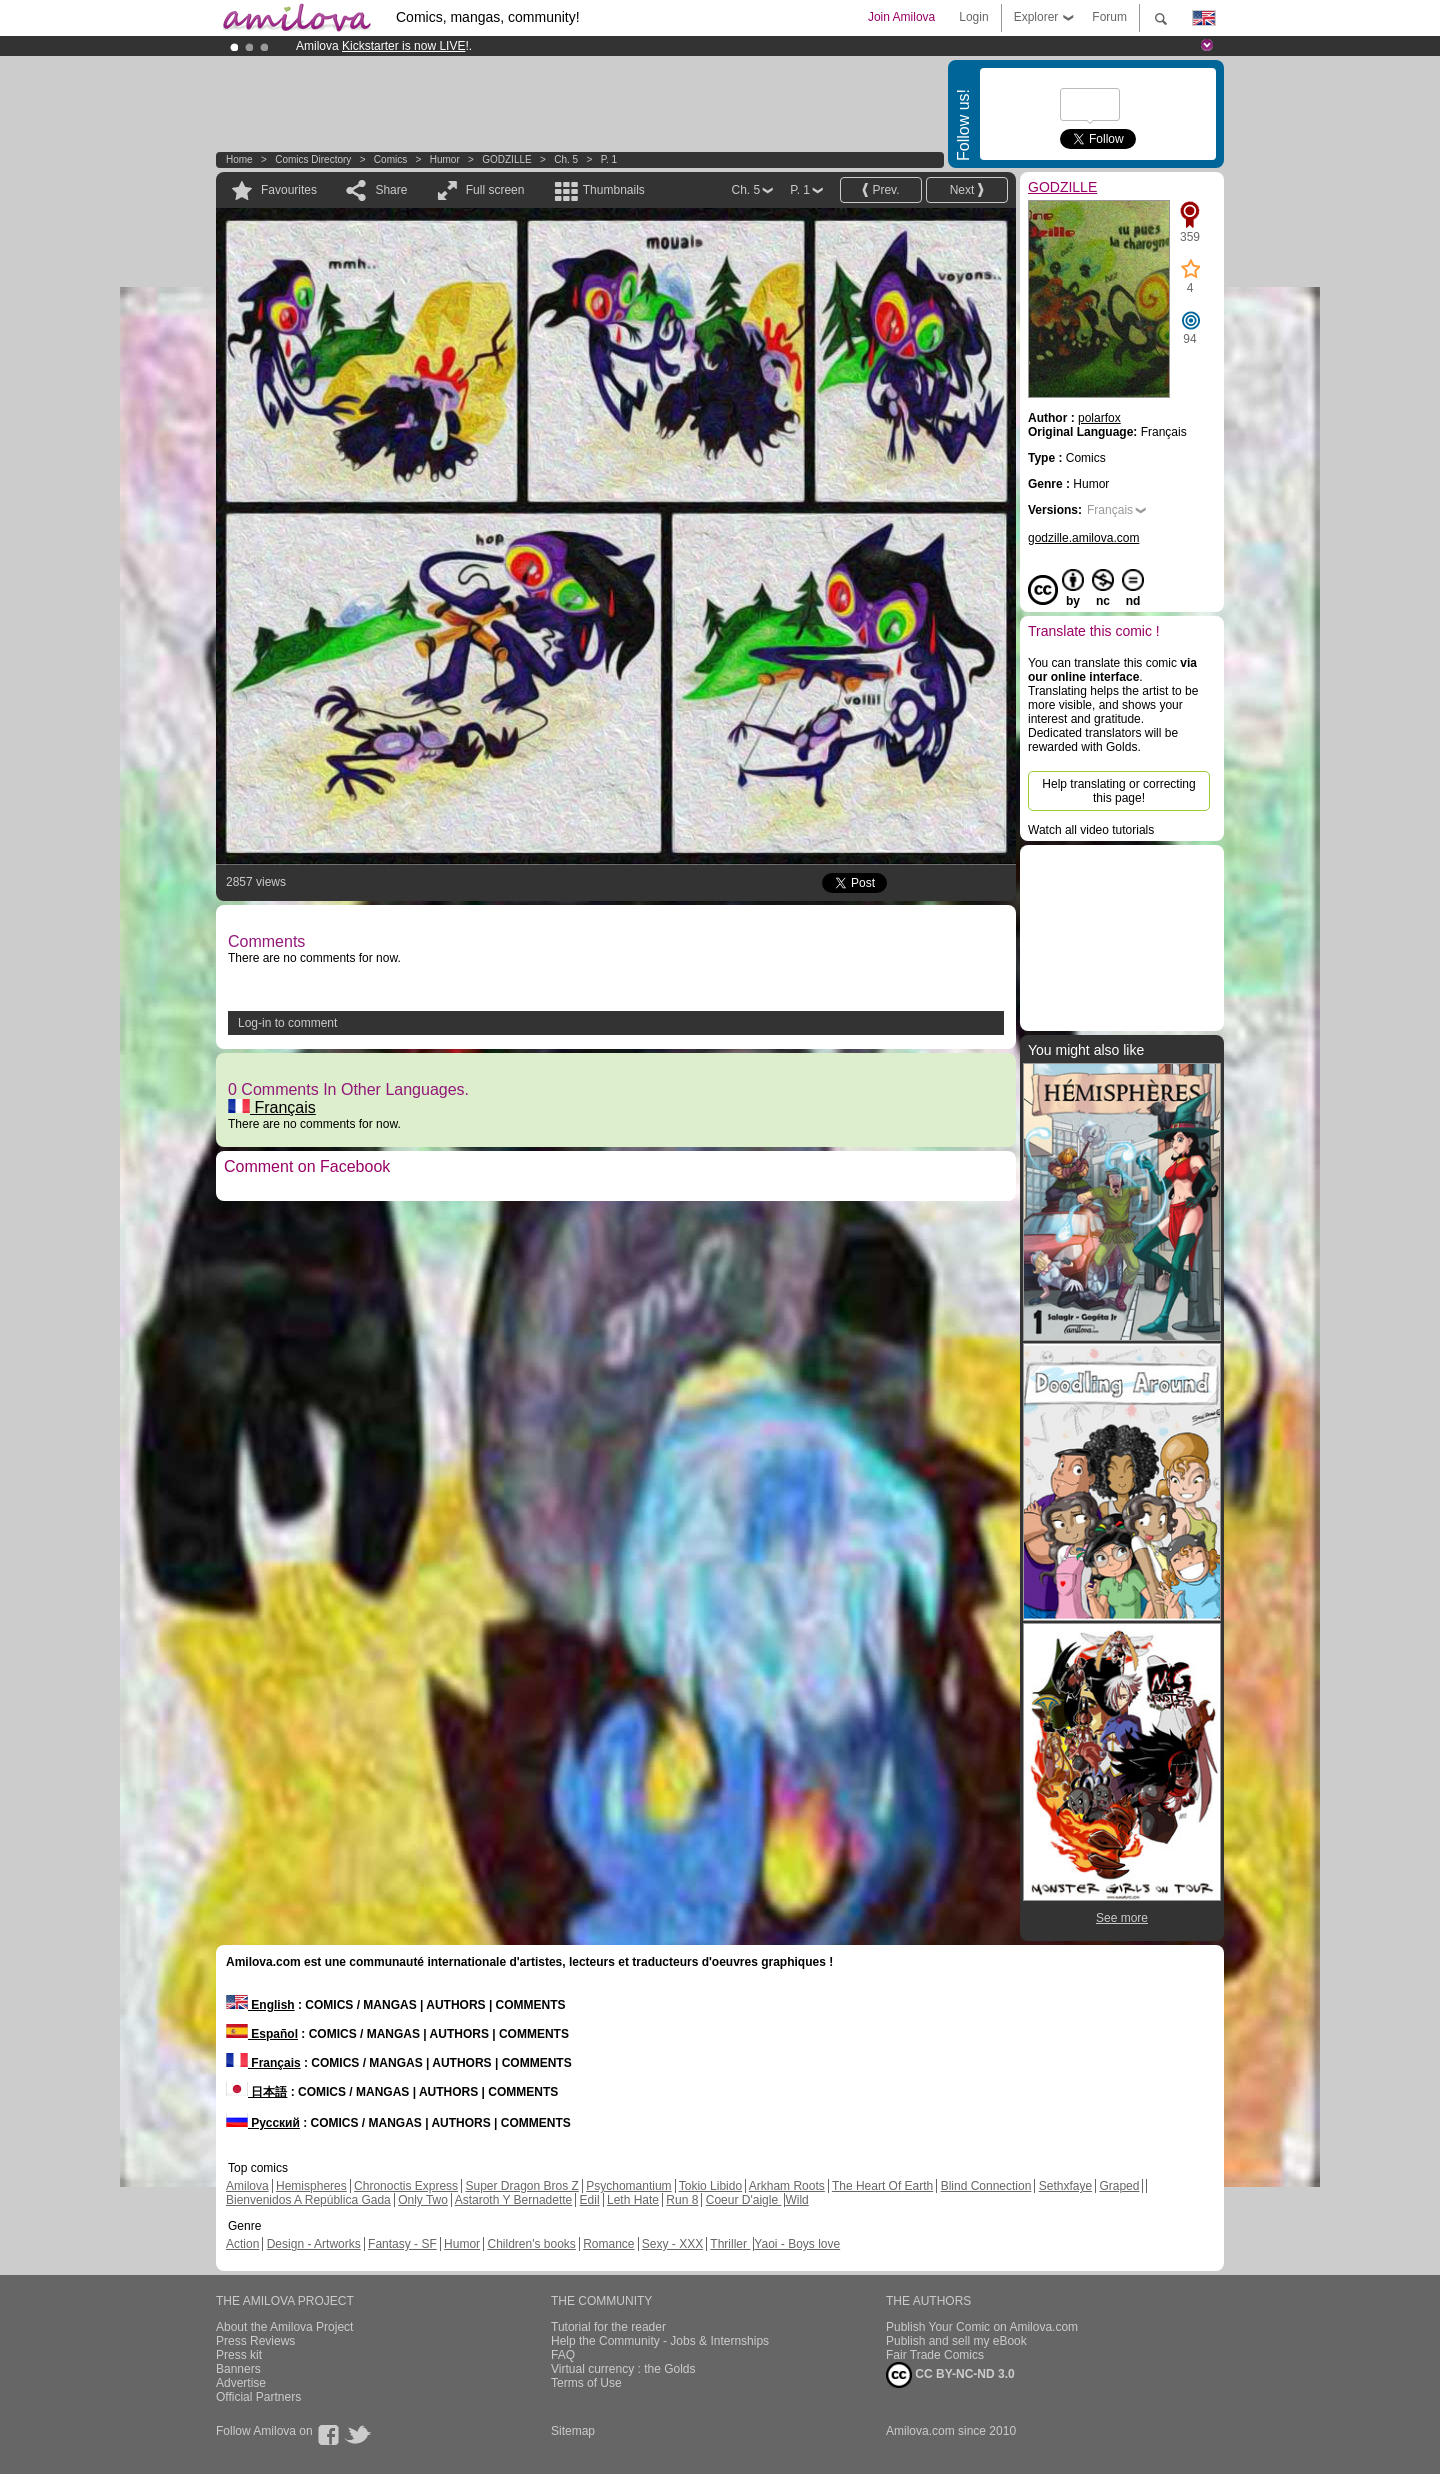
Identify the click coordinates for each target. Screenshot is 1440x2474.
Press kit (239, 2355)
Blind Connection (986, 2186)
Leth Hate (633, 2200)
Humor (445, 159)
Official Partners (258, 2397)
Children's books (531, 2244)
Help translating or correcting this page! (1118, 791)
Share (391, 190)
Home (239, 159)
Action (242, 2244)
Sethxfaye (1065, 2186)
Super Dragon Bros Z (521, 2186)
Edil (590, 2200)
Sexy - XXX (672, 2244)
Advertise (241, 2383)
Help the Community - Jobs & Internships (660, 2341)
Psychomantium (628, 2186)
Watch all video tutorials (1091, 830)
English (260, 2005)
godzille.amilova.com (1083, 538)
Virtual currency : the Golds (623, 2369)
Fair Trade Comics (935, 2355)
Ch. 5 (566, 159)
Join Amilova (901, 17)
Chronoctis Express (406, 2186)
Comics (390, 159)
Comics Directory (313, 159)
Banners (238, 2369)
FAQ (563, 2355)
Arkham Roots (787, 2186)
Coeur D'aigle (744, 2200)
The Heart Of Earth (882, 2186)
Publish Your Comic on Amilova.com (982, 2327)
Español (262, 2034)
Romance (608, 2244)
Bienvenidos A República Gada (308, 2200)
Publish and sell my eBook (956, 2341)
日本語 (256, 2092)
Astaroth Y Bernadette (514, 2200)
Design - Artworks (314, 2244)
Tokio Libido (710, 2186)
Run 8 (682, 2200)
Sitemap (573, 2431)
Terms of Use (586, 2383)
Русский (263, 2123)
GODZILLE (506, 159)
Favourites (289, 190)
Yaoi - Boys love (797, 2244)
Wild (796, 2200)
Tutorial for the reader (608, 2327)
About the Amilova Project (284, 2327)
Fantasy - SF (402, 2244)
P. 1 (609, 159)
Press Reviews (255, 2341)
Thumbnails (614, 190)
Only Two (423, 2200)
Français (272, 1107)
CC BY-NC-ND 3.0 (950, 2375)
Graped (1119, 2186)
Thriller (730, 2244)
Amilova (247, 2186)
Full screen (495, 190)
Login (973, 17)
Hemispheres (311, 2186)
